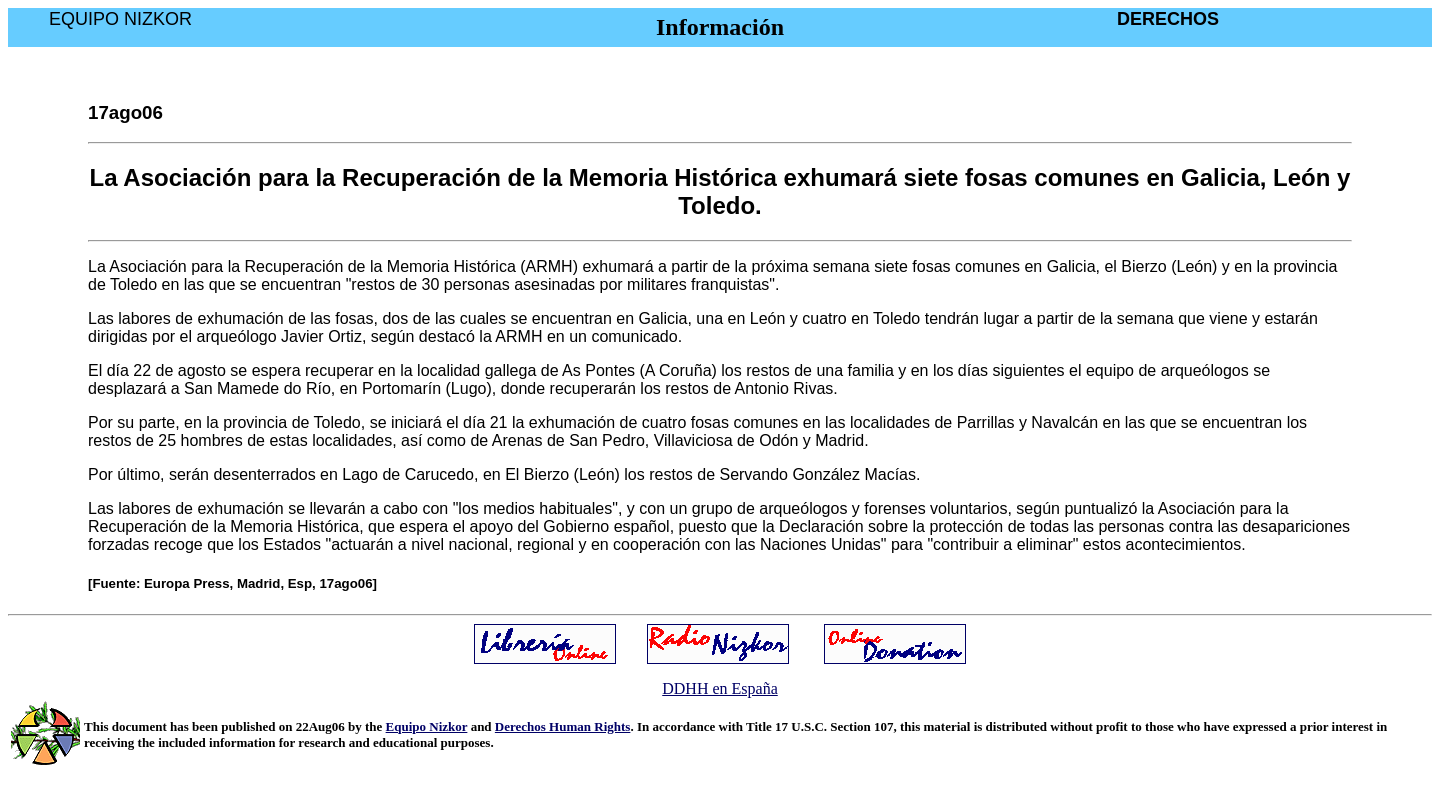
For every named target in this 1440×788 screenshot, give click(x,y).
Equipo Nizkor (427, 726)
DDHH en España (720, 688)
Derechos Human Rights (563, 726)
